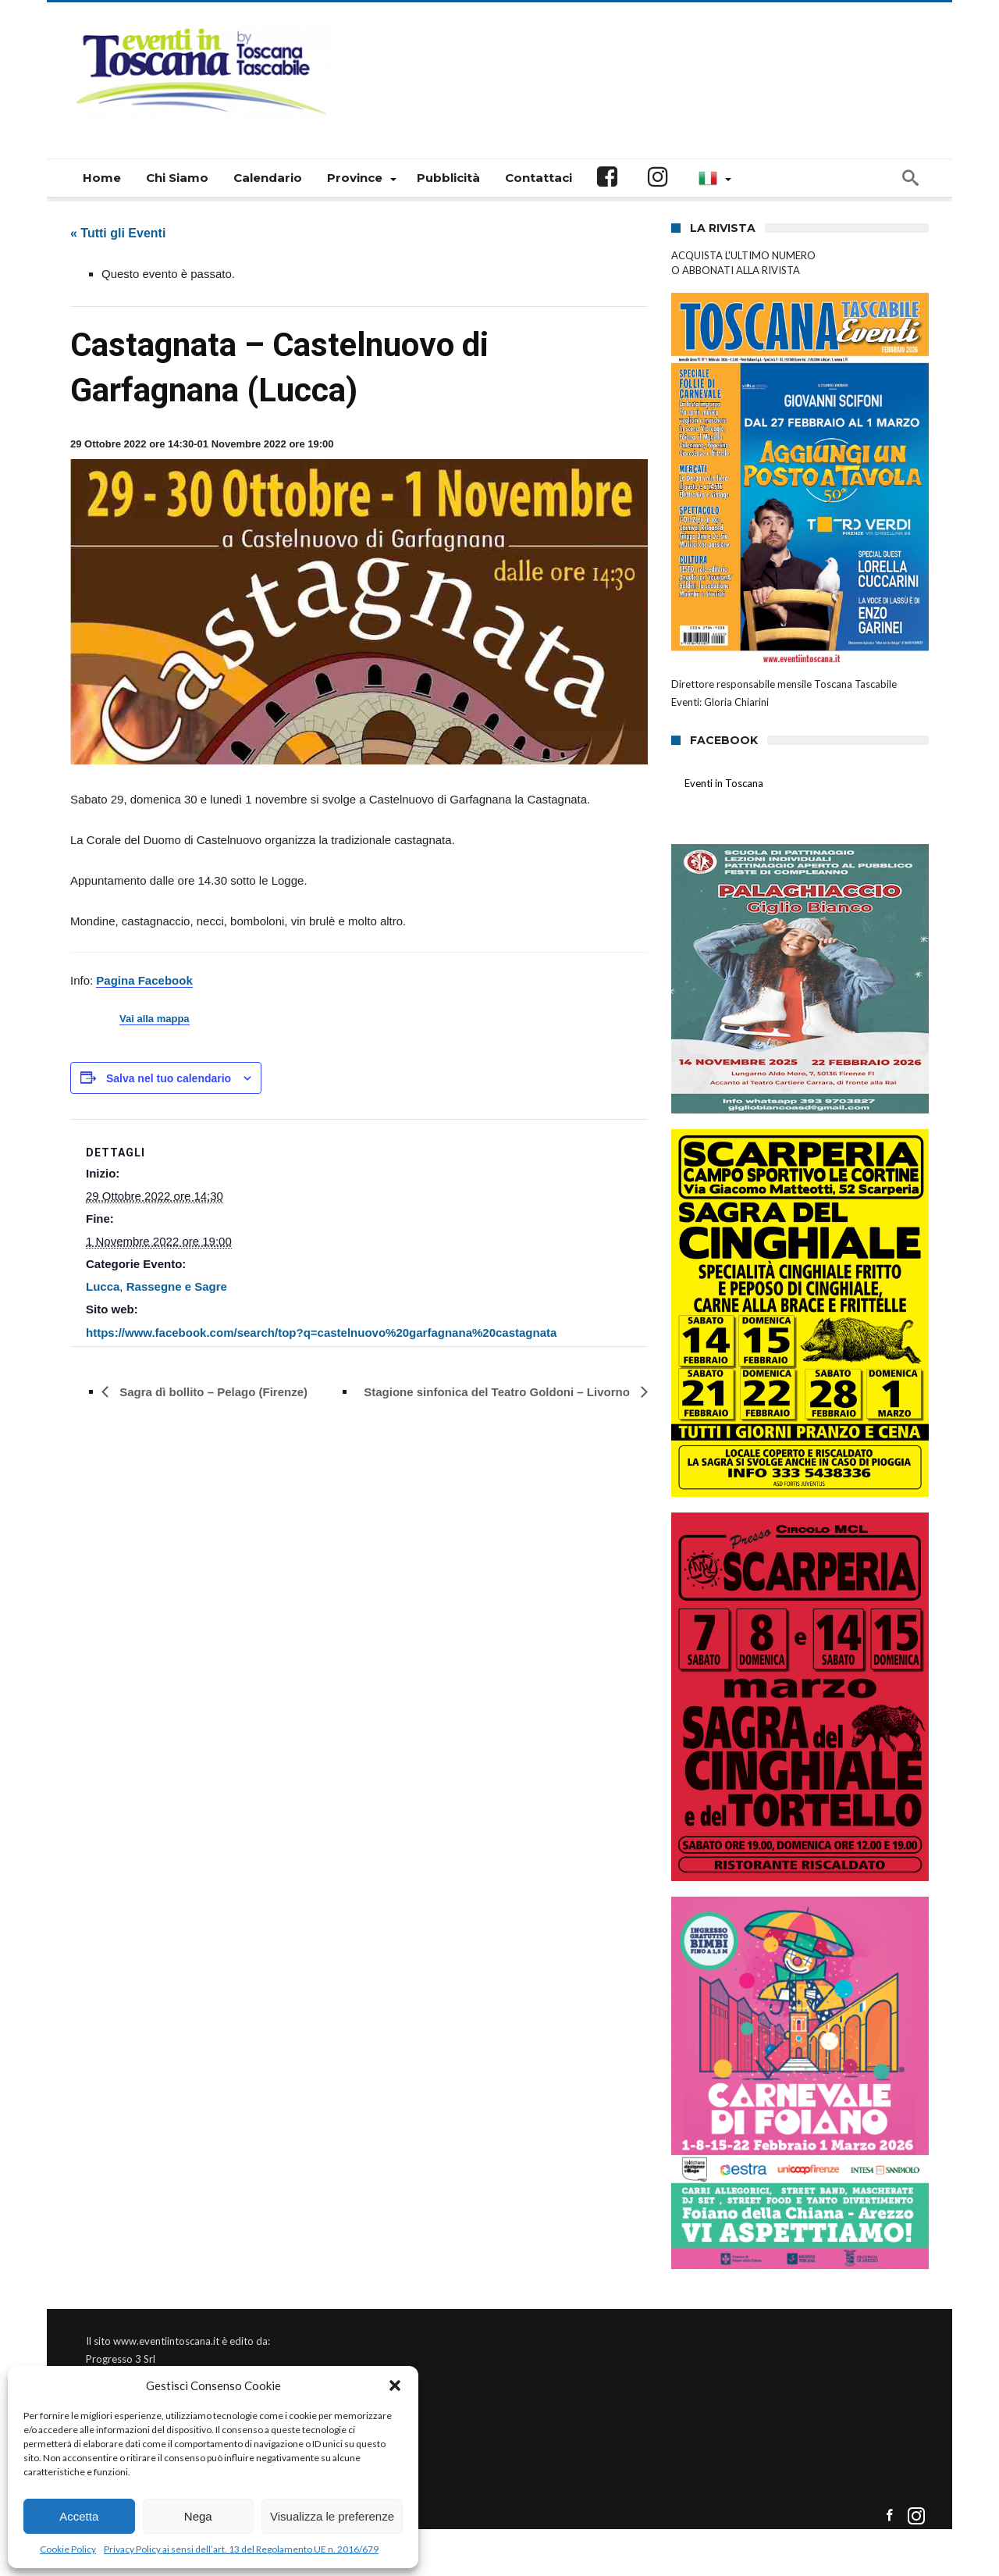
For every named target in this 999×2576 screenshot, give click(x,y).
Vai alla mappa (154, 1019)
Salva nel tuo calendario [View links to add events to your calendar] (168, 1078)
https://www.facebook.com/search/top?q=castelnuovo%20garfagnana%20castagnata (321, 1332)
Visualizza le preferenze (332, 2516)
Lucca (102, 1286)
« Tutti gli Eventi (117, 233)
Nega (198, 2516)
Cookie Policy (68, 2549)
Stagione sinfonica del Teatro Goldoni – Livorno (498, 1391)
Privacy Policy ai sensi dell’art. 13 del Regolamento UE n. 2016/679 (241, 2549)
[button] (395, 2385)
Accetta (78, 2516)
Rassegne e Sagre (176, 1286)
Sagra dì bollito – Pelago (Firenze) (212, 1391)
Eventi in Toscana (723, 783)
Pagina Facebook (144, 980)
